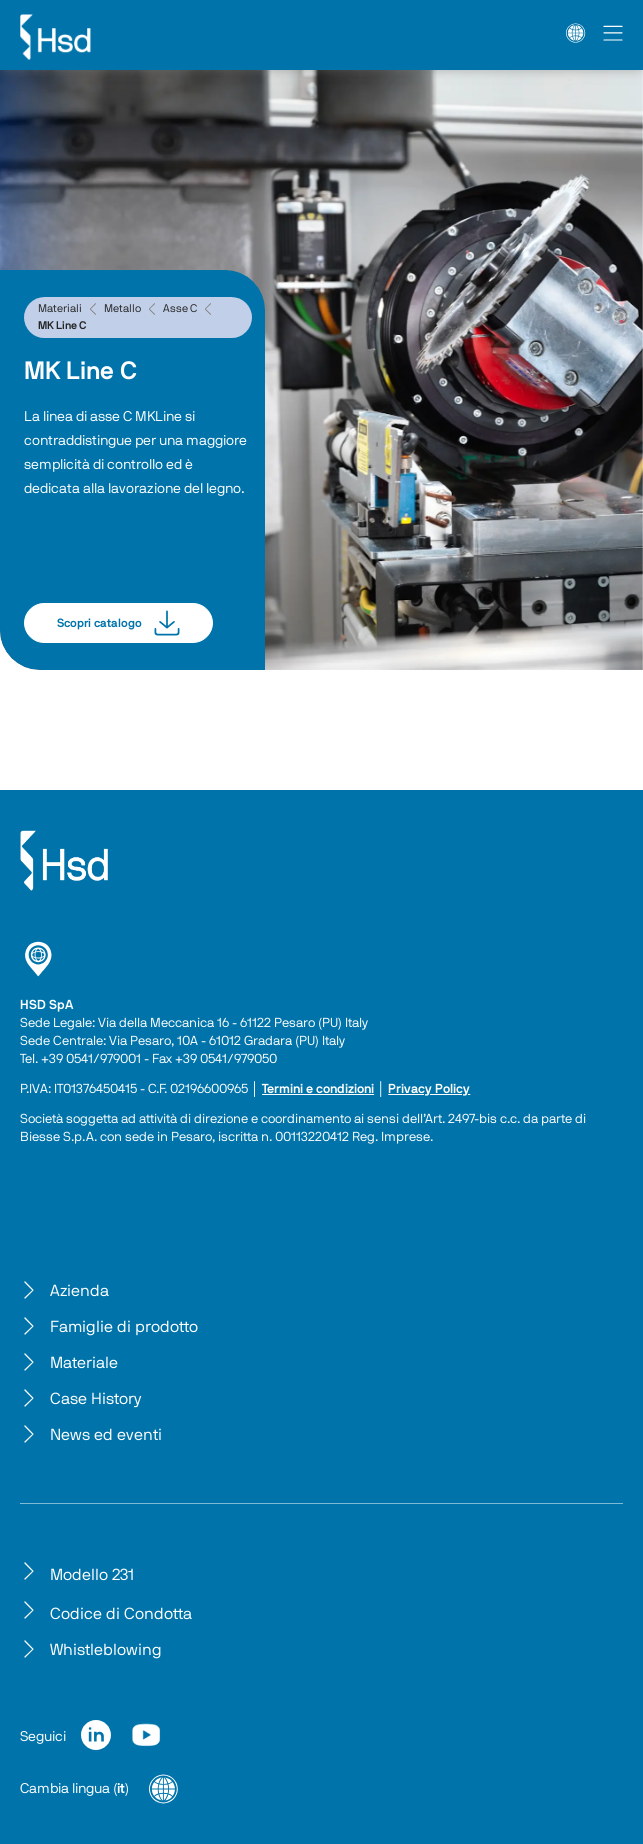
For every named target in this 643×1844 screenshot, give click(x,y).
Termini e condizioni (318, 1089)
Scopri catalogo (118, 623)
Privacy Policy (429, 1089)
